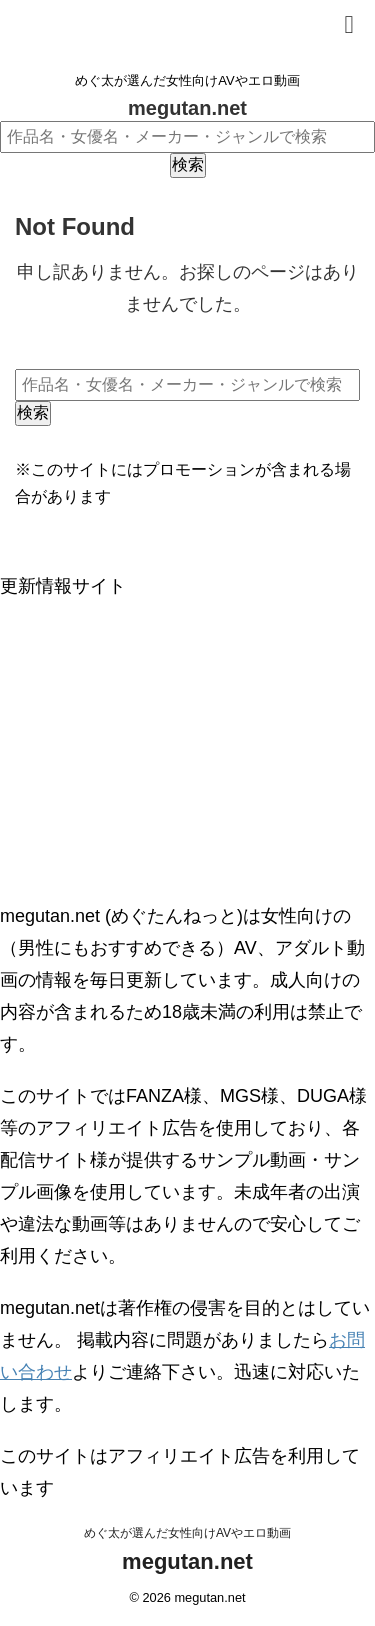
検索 (188, 164)
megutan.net (187, 108)
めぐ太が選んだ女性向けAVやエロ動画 (187, 1533)
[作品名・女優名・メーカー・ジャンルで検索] (187, 137)
